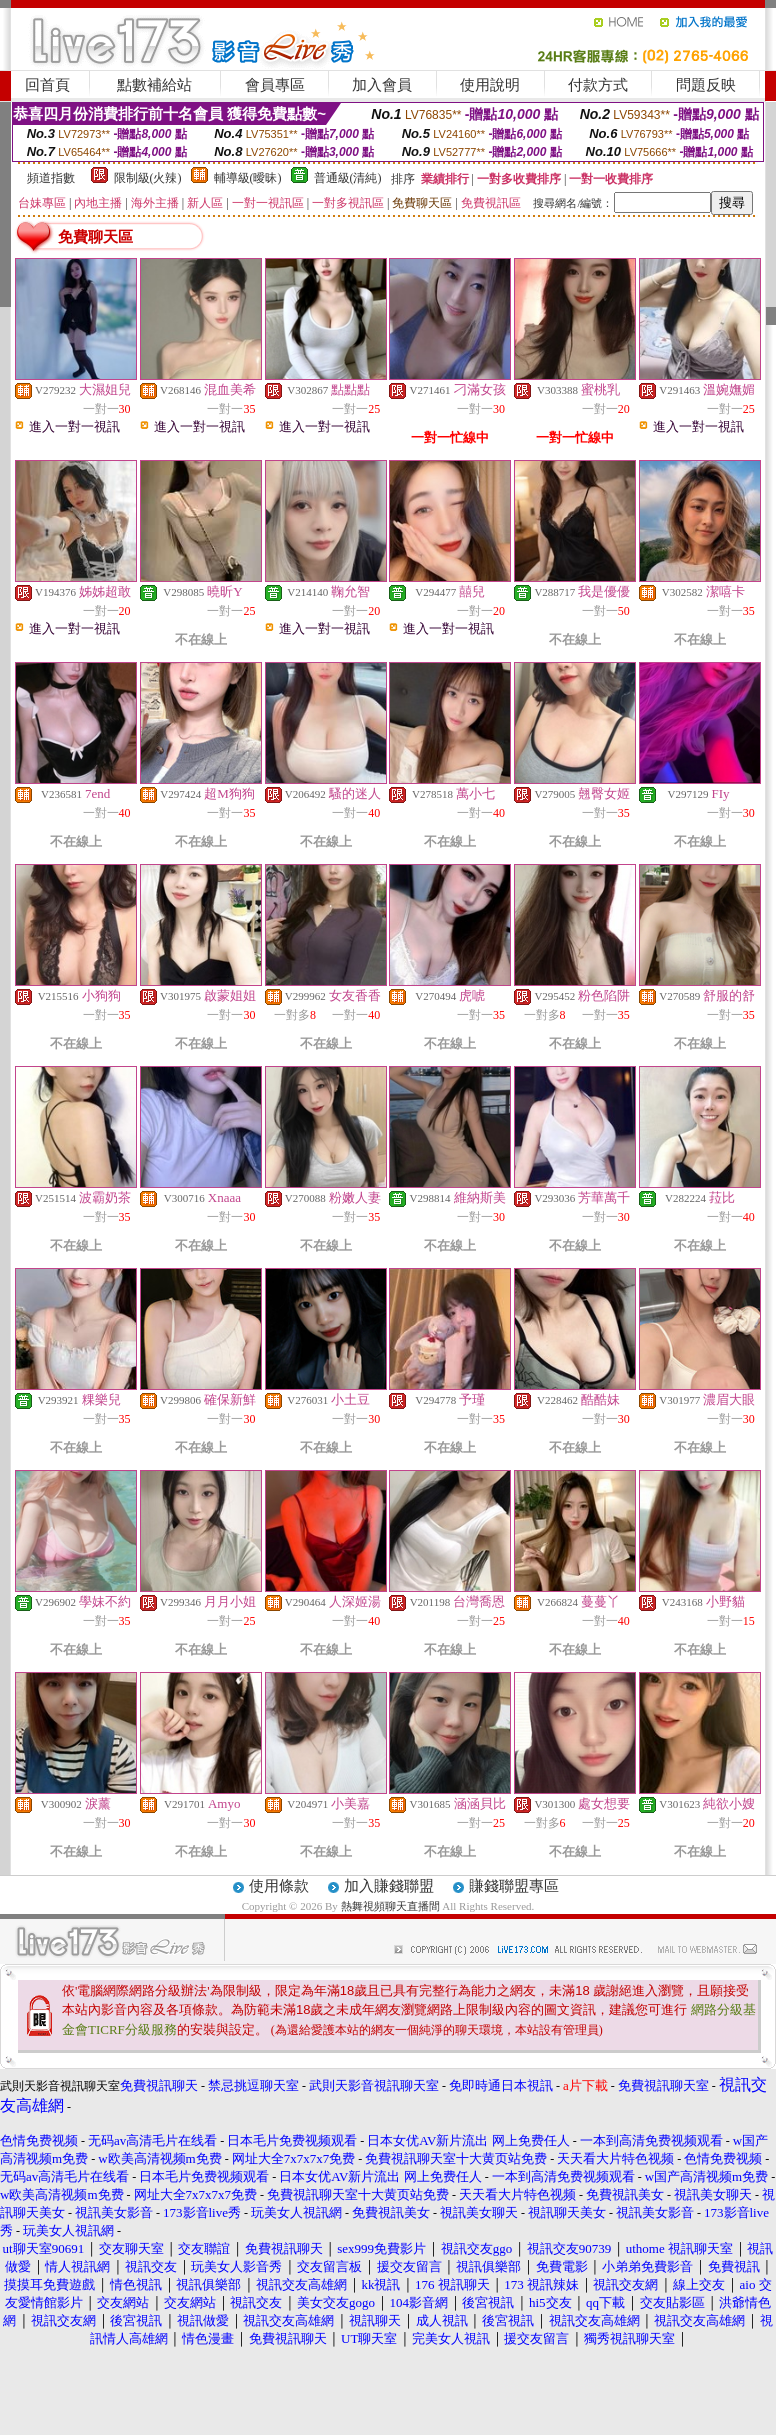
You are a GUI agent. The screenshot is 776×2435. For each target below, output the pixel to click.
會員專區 (275, 85)
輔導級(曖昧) (248, 178)
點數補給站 (154, 85)
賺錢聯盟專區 (514, 1886)
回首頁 (47, 85)
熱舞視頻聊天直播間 (390, 1906)
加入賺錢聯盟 (389, 1886)
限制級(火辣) (148, 178)
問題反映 (706, 85)
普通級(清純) (348, 178)
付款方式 (598, 85)
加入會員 (382, 85)
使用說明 (490, 85)
